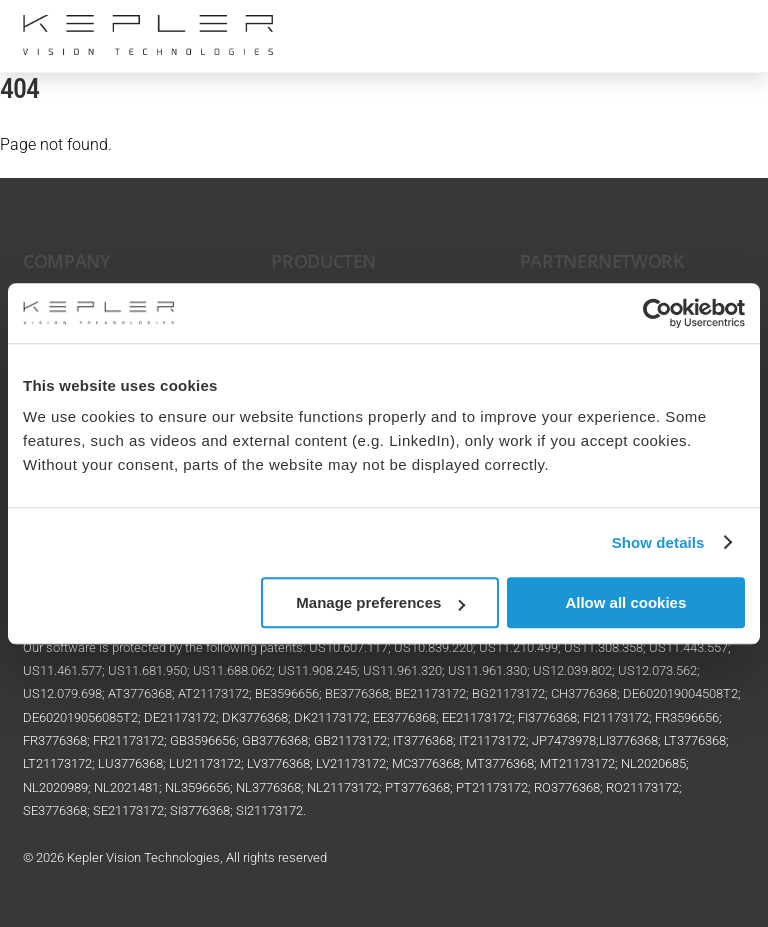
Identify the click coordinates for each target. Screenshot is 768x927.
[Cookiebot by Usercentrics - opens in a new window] (657, 313)
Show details (658, 542)
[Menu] (717, 27)
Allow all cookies (625, 602)
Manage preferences (380, 602)
